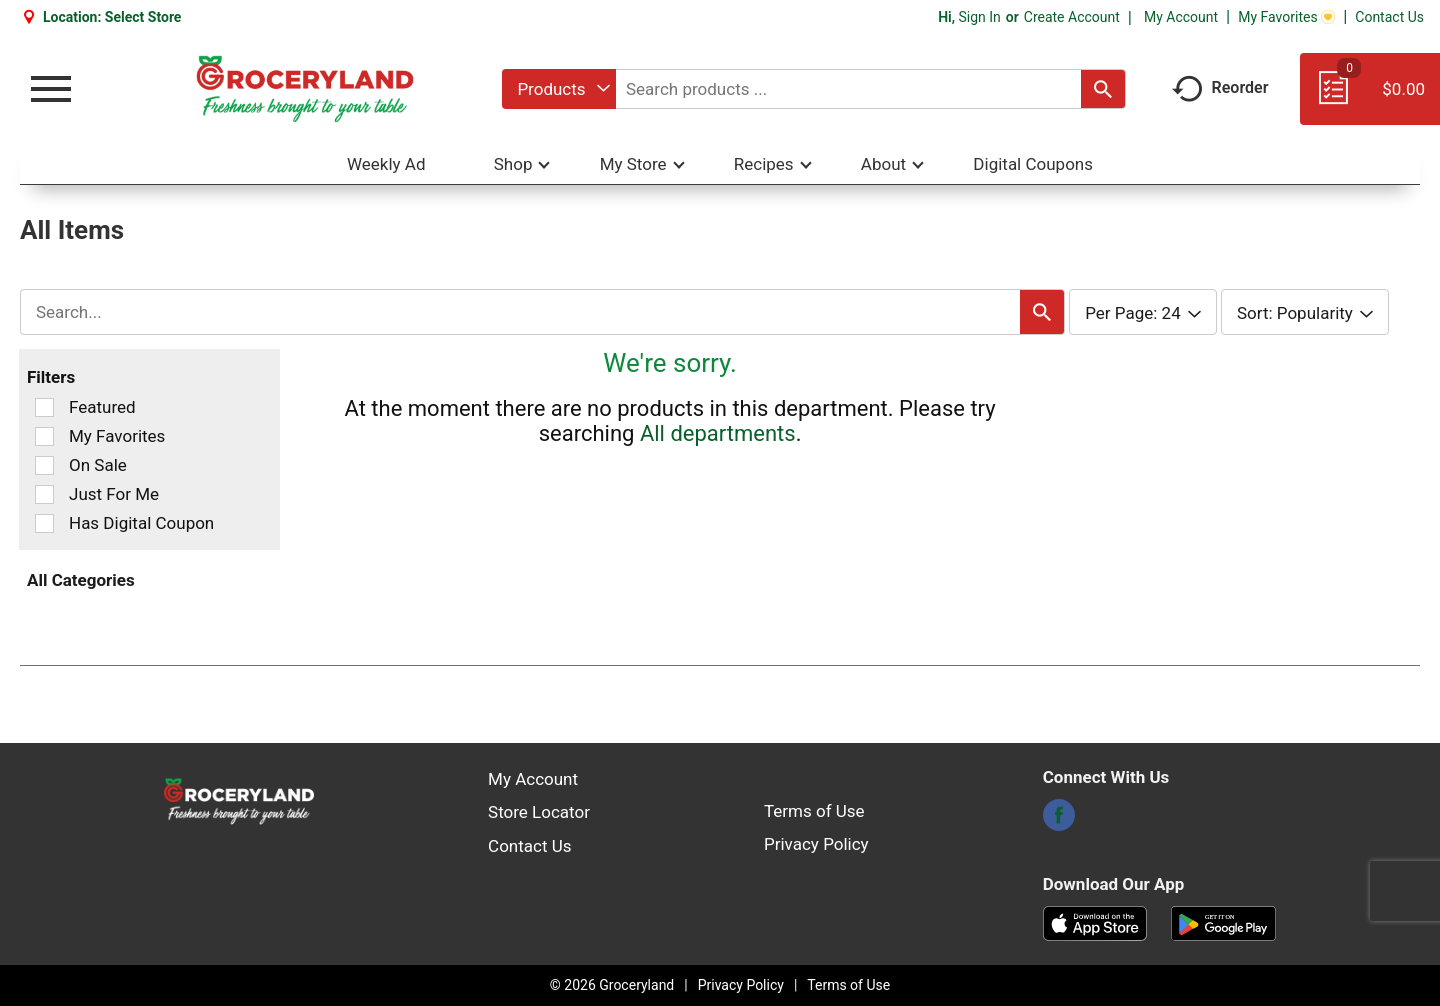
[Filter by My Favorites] (44, 436)
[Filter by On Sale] (44, 465)
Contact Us (1389, 17)
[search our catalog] (1103, 89)
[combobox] (558, 89)
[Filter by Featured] (44, 407)
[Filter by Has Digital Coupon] (44, 523)
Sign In (979, 17)
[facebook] (1059, 821)
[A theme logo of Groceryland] (304, 89)
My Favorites (1286, 17)
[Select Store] (145, 17)
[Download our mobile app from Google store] (1223, 922)
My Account (1181, 17)
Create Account (1072, 17)
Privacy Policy (816, 844)
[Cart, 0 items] (1370, 98)
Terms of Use (814, 811)
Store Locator (539, 812)
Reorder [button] (1220, 87)
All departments (718, 433)
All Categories (81, 580)
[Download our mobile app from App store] (1095, 922)
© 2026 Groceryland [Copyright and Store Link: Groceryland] (612, 985)
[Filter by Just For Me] (44, 494)
